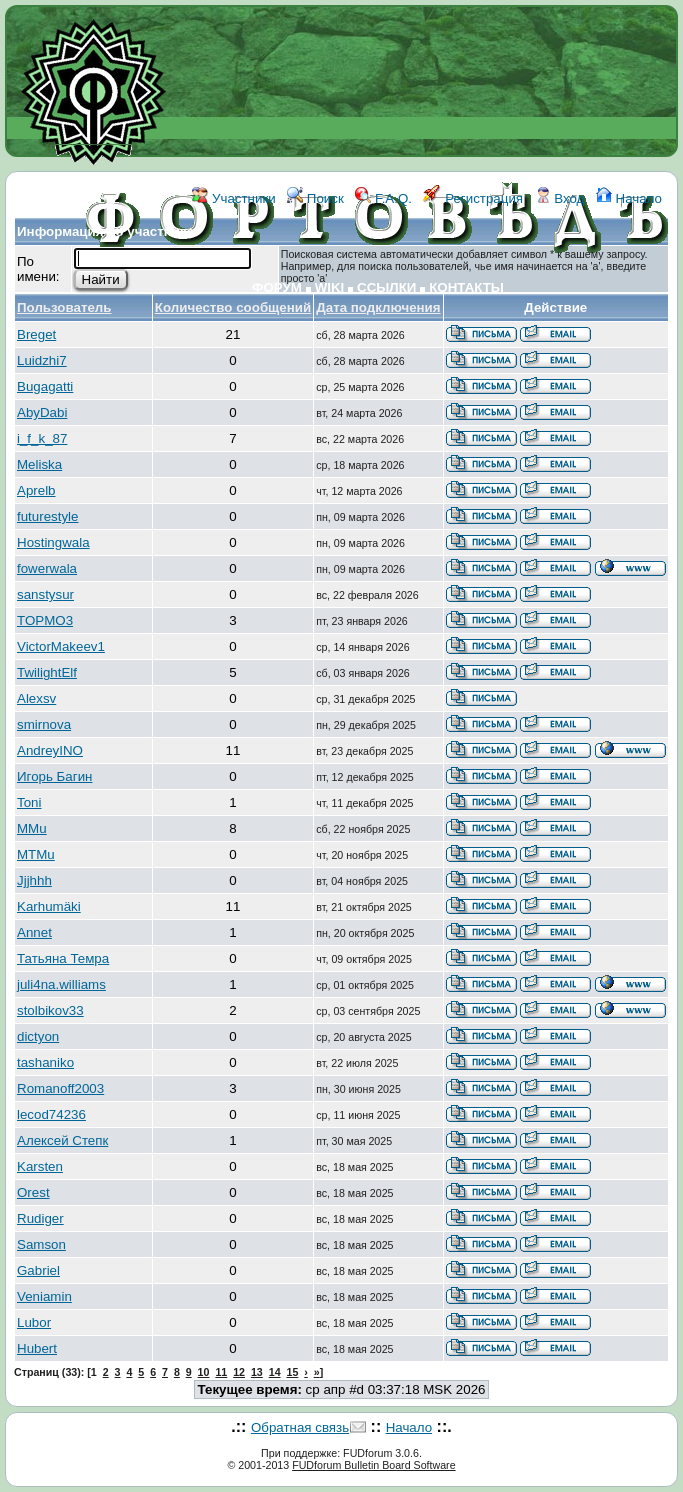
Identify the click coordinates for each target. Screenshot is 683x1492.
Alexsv (36, 698)
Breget (36, 334)
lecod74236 (51, 1114)
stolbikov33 (50, 1010)
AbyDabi (42, 412)
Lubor (34, 1322)
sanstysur (45, 594)
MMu (32, 828)
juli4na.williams (61, 984)
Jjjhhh (34, 880)
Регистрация (473, 198)
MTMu (36, 854)
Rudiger (40, 1218)
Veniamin (44, 1296)
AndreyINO (50, 750)
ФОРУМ (277, 287)
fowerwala (47, 568)
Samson (41, 1244)
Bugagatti (45, 386)
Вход (560, 198)
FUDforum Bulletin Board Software (373, 1465)
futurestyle (48, 516)
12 (239, 1372)
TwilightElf (47, 672)
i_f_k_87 (42, 438)
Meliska (39, 464)
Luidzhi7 (42, 360)
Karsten (40, 1166)
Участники (233, 198)
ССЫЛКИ (386, 287)
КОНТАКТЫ (466, 287)
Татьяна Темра (63, 958)
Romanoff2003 (60, 1088)
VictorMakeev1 (61, 646)
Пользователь (64, 307)
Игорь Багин (54, 776)
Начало (629, 198)
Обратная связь (300, 1427)
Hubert (37, 1348)
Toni (29, 802)
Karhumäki (49, 906)
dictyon (38, 1036)
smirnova (44, 724)
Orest (33, 1192)
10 (204, 1372)
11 (221, 1372)
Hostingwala (53, 542)
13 (257, 1372)
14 (275, 1372)
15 (293, 1372)
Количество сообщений (233, 307)
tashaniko (45, 1062)
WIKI (330, 287)
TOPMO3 (45, 620)
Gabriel (38, 1270)
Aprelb (36, 490)
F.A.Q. (383, 198)
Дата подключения (378, 307)
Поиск (315, 198)
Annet (34, 932)
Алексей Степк (62, 1140)
